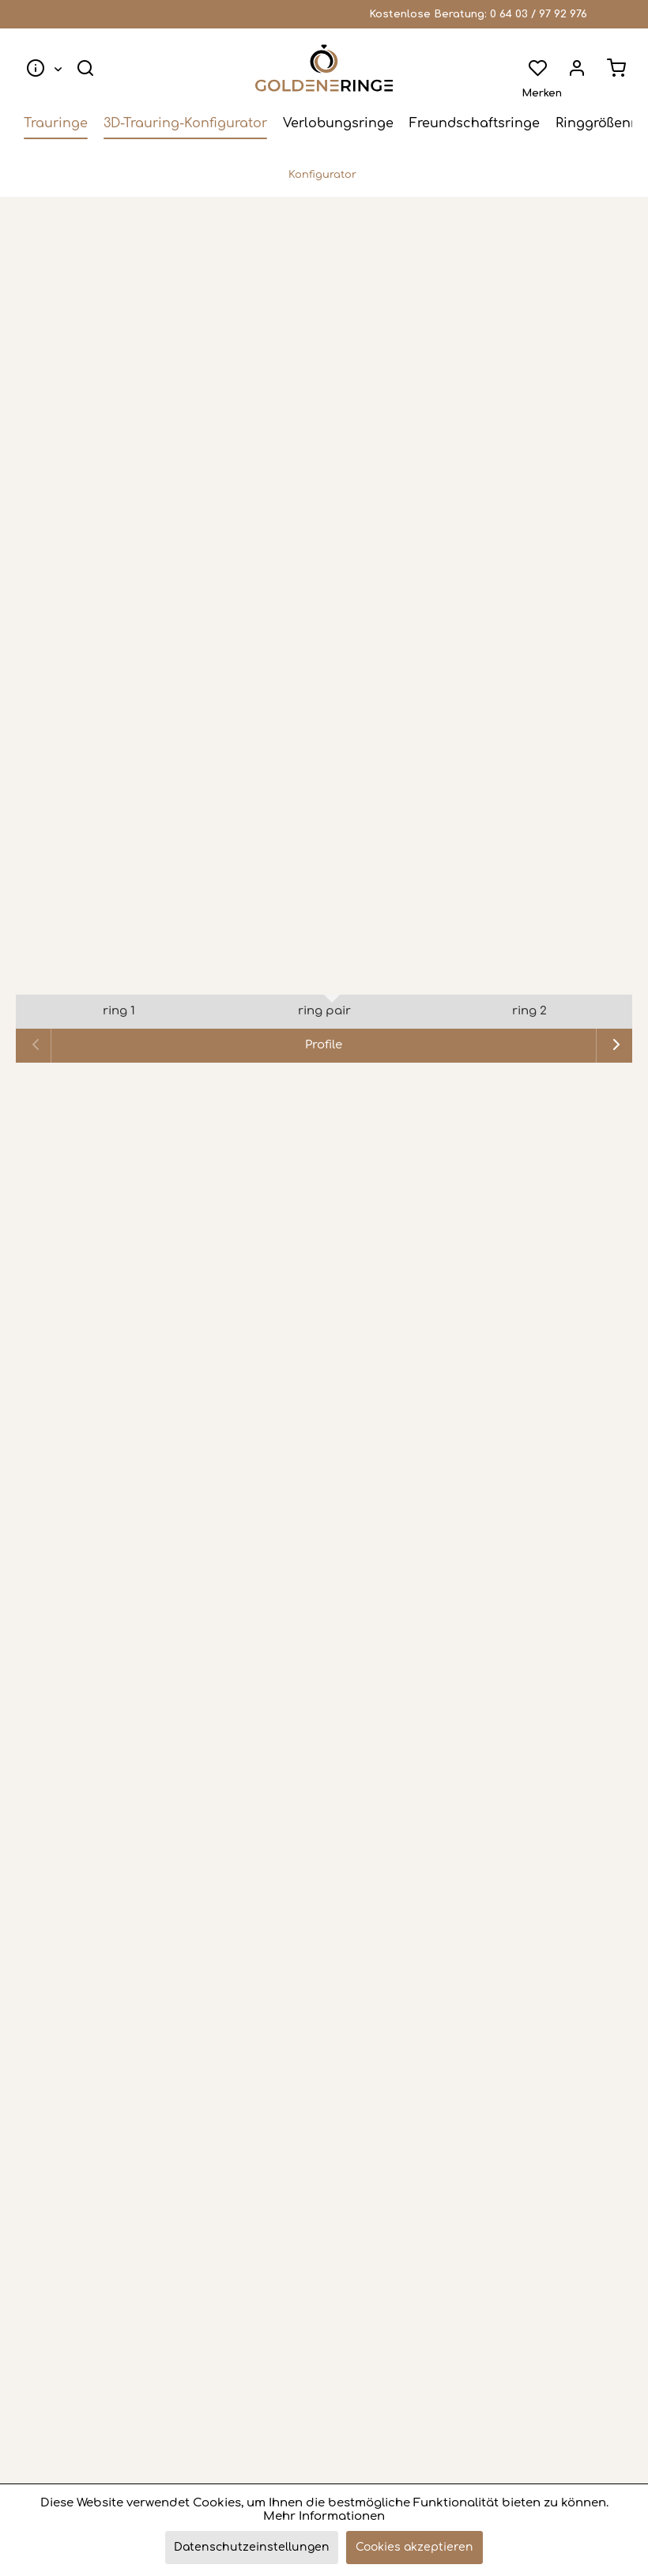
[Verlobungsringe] (338, 123)
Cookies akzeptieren (414, 2547)
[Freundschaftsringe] (474, 123)
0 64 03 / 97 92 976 (538, 14)
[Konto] (577, 68)
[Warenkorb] (616, 68)
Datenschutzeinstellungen (252, 2547)
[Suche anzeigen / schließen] (85, 68)
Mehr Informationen (324, 2516)
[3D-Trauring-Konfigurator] (185, 123)
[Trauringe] (56, 123)
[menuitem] (41, 68)
